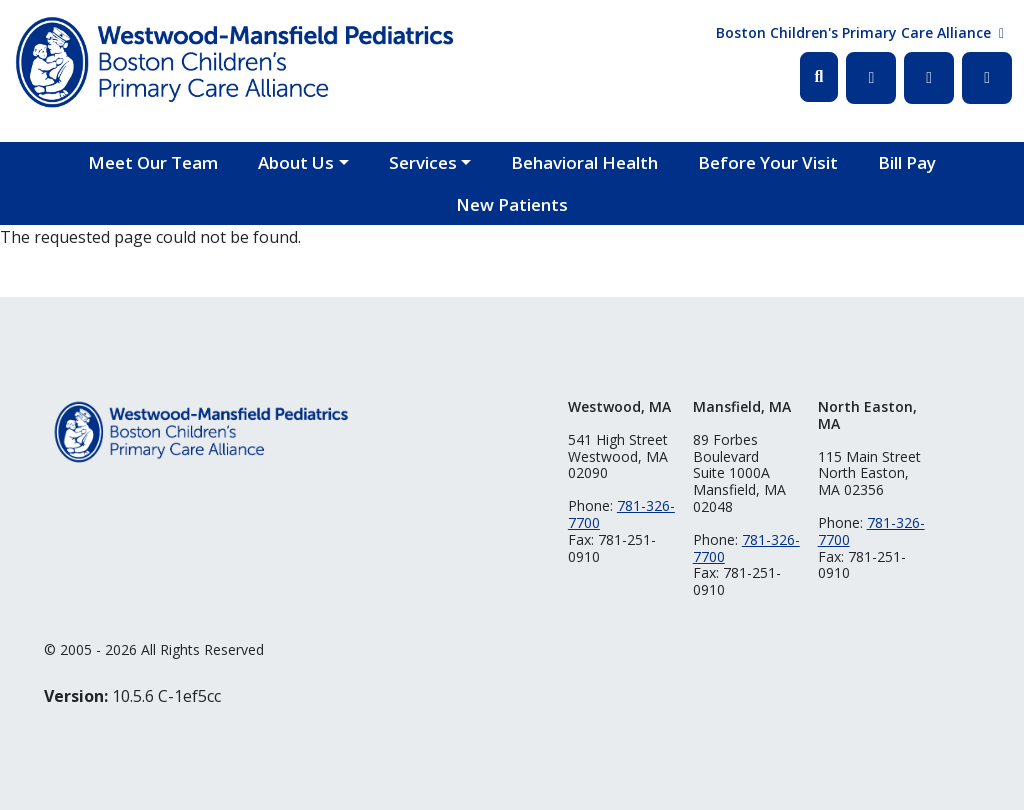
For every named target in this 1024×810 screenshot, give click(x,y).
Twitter (929, 78)
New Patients (512, 204)
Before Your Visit (768, 162)
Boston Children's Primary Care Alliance (853, 32)
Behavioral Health (584, 162)
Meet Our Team (153, 162)
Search (819, 77)
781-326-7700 (621, 514)
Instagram (987, 78)
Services (423, 162)
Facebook (871, 78)
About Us (296, 162)
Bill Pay (907, 162)
